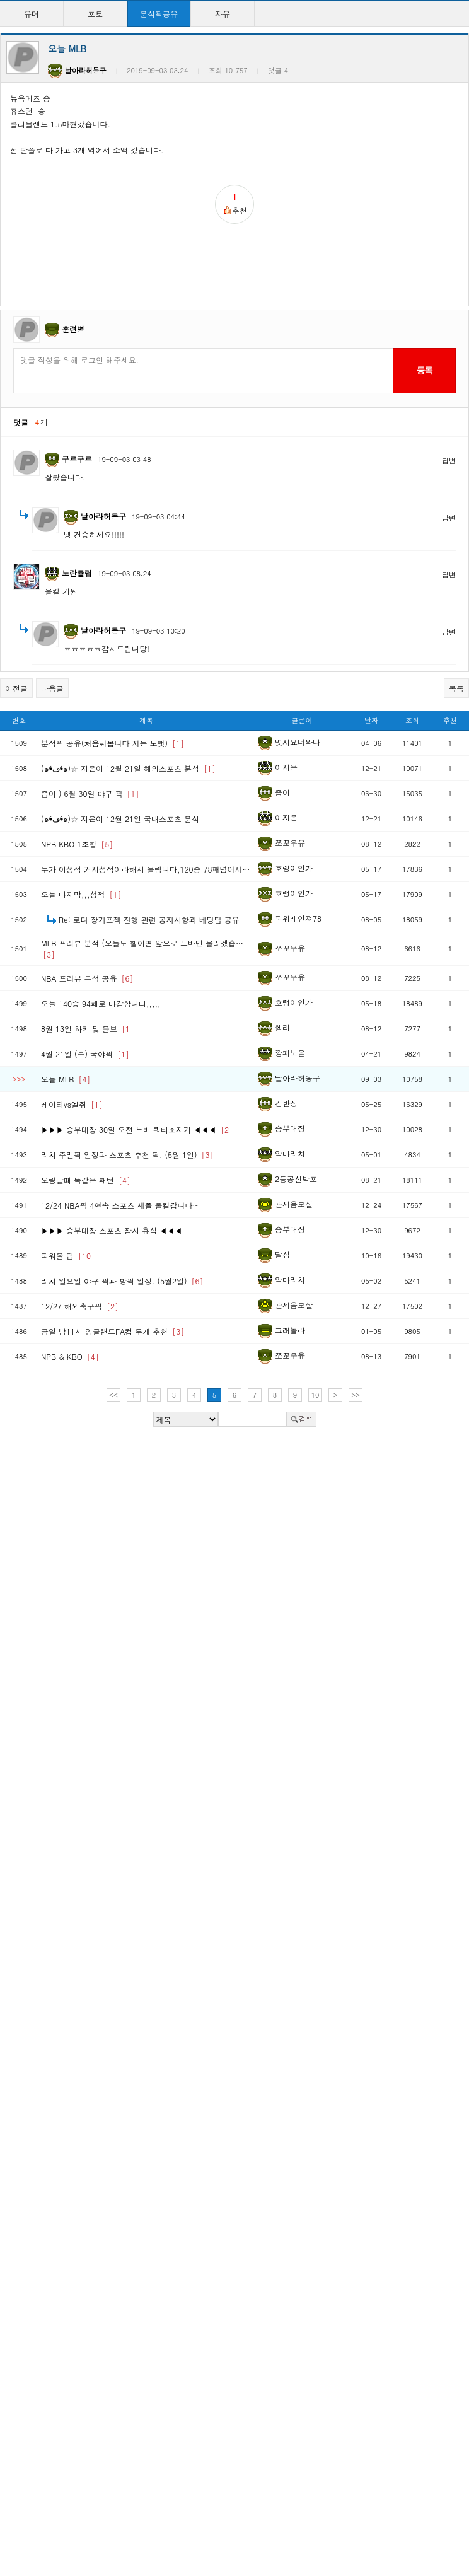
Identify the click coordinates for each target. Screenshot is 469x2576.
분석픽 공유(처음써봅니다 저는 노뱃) (112, 743)
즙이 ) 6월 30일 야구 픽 (90, 793)
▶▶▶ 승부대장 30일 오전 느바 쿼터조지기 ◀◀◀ (137, 1129)
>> (355, 1395)
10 (315, 1395)
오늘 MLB (65, 1079)
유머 (31, 13)
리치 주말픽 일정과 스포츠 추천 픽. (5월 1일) (127, 1154)
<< (113, 1395)
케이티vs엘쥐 (72, 1104)
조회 (412, 720)
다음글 (52, 688)
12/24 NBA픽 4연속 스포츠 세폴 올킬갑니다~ (120, 1205)
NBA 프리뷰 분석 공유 (87, 978)
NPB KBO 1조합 (77, 843)
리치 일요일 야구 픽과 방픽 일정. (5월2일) (122, 1280)
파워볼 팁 (68, 1255)
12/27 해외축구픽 (80, 1306)
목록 (456, 688)
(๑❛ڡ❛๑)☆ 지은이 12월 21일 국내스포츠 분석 (120, 818)
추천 (450, 720)
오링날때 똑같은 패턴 (85, 1180)
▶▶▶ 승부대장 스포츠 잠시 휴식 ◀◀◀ (111, 1230)
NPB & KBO (70, 1356)
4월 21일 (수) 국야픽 (85, 1053)
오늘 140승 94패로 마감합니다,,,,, (101, 1003)
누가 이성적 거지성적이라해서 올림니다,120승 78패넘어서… (145, 869)
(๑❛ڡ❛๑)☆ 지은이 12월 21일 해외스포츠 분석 (128, 768)
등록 (424, 370)
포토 (95, 13)
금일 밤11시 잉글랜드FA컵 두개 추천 (112, 1331)
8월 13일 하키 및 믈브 (87, 1028)
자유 (222, 13)
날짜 (371, 720)
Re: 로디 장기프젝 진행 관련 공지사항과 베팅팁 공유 (149, 919)
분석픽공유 (159, 13)
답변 (449, 460)
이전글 (16, 688)
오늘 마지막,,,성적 (81, 894)
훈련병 (73, 328)
